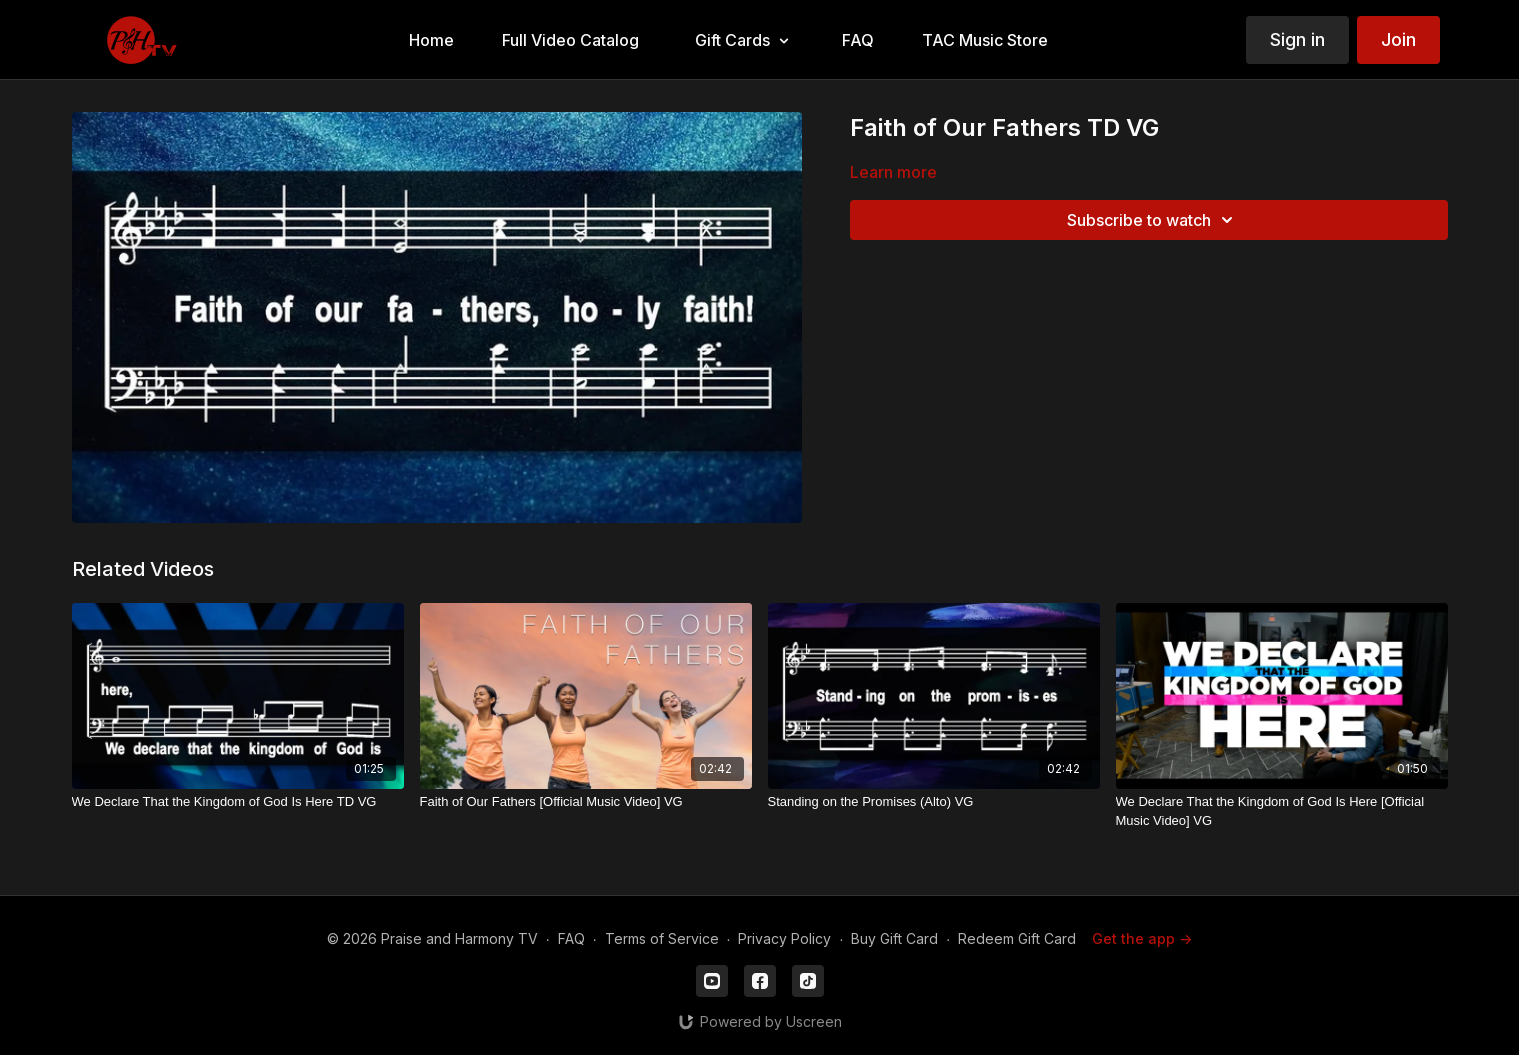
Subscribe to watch (1153, 220)
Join (1398, 39)
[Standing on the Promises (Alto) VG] (934, 802)
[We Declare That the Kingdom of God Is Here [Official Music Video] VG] (1282, 811)
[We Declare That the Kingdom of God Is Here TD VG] (238, 802)
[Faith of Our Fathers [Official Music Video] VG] (586, 802)
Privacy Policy (784, 938)
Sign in (1297, 39)
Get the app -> (1142, 938)
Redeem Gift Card (1017, 938)
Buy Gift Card (894, 938)
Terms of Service (662, 938)
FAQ (571, 938)
